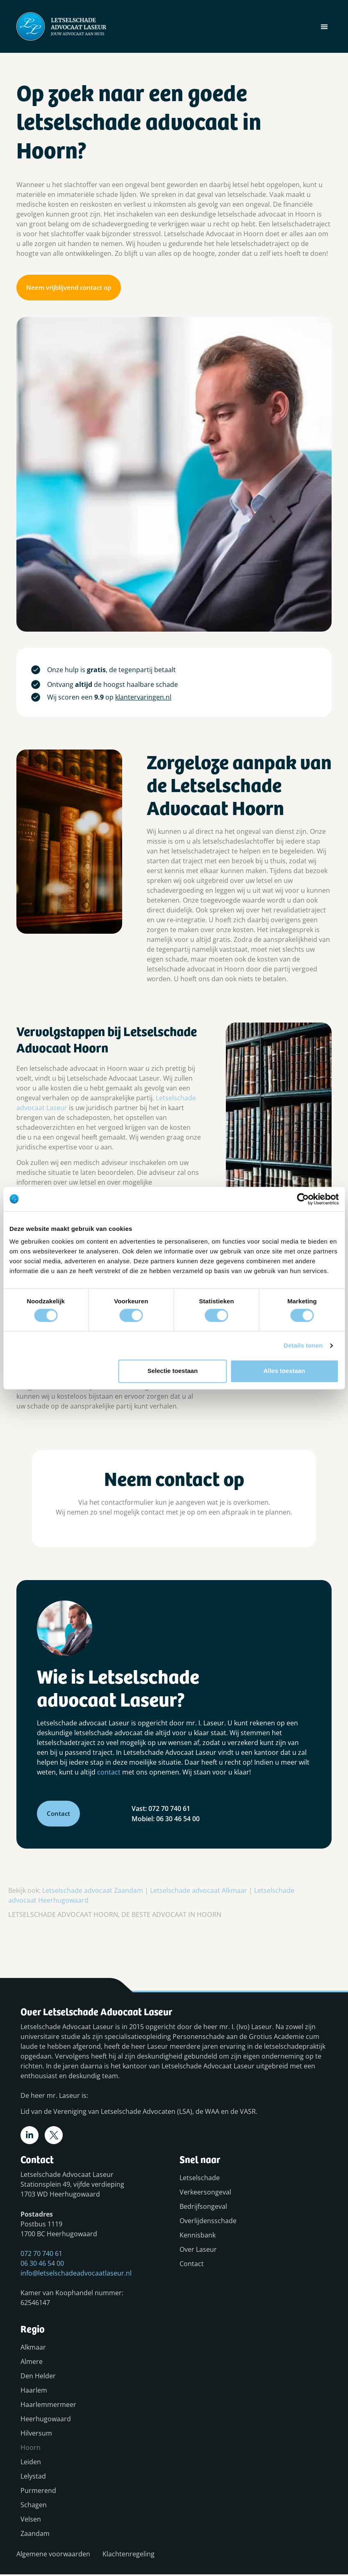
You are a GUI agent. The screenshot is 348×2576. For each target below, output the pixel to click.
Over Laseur (198, 2251)
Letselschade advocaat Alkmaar (198, 1890)
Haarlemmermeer (39, 2406)
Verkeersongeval (205, 2194)
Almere (31, 2363)
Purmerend (38, 2492)
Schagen (33, 2506)
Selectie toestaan (173, 1371)
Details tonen (303, 1345)
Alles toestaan (284, 1371)
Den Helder (38, 2377)
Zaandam (35, 2535)
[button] (324, 26)
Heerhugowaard (39, 2420)
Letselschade (200, 2179)
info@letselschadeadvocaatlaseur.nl (76, 2274)
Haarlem (33, 2392)
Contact (192, 2265)
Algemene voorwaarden (53, 2555)
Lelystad (33, 2478)
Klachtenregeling (128, 2555)
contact (109, 1772)
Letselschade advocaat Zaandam (92, 1890)
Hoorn (30, 2449)
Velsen (30, 2521)
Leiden (30, 2463)
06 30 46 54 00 (42, 2264)
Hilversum (36, 2435)
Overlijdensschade (208, 2222)
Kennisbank (198, 2237)
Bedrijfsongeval (203, 2208)
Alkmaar (33, 2349)
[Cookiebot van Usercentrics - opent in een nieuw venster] (303, 1199)
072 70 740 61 (41, 2255)
